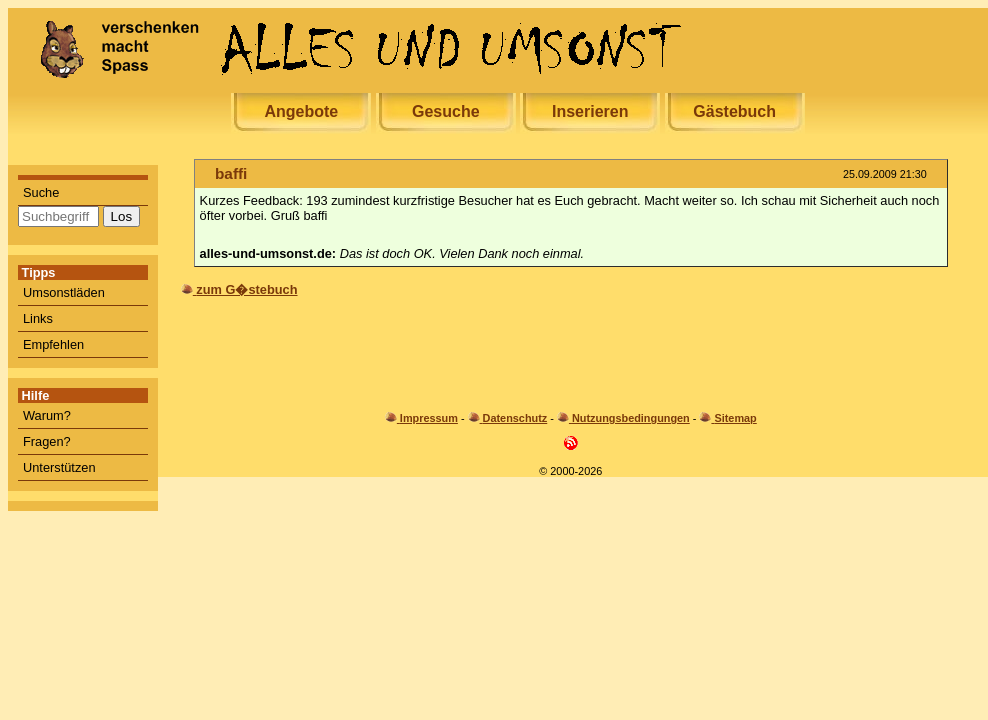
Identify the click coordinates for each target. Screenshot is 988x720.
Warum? (47, 415)
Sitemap (735, 418)
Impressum (429, 418)
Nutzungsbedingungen (631, 418)
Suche (41, 192)
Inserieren (590, 111)
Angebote (301, 111)
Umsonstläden (64, 292)
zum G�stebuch (246, 289)
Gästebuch (734, 111)
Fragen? (47, 441)
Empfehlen (53, 344)
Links (38, 318)
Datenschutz (515, 418)
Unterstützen (59, 467)
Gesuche (446, 111)
